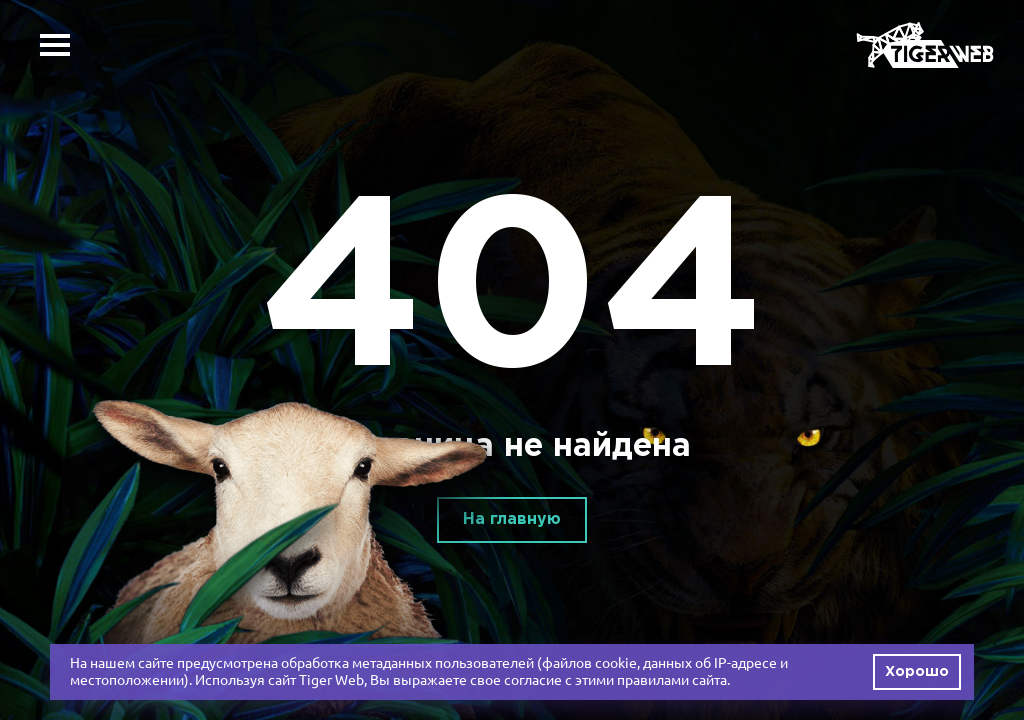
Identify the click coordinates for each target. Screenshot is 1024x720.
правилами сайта (672, 680)
